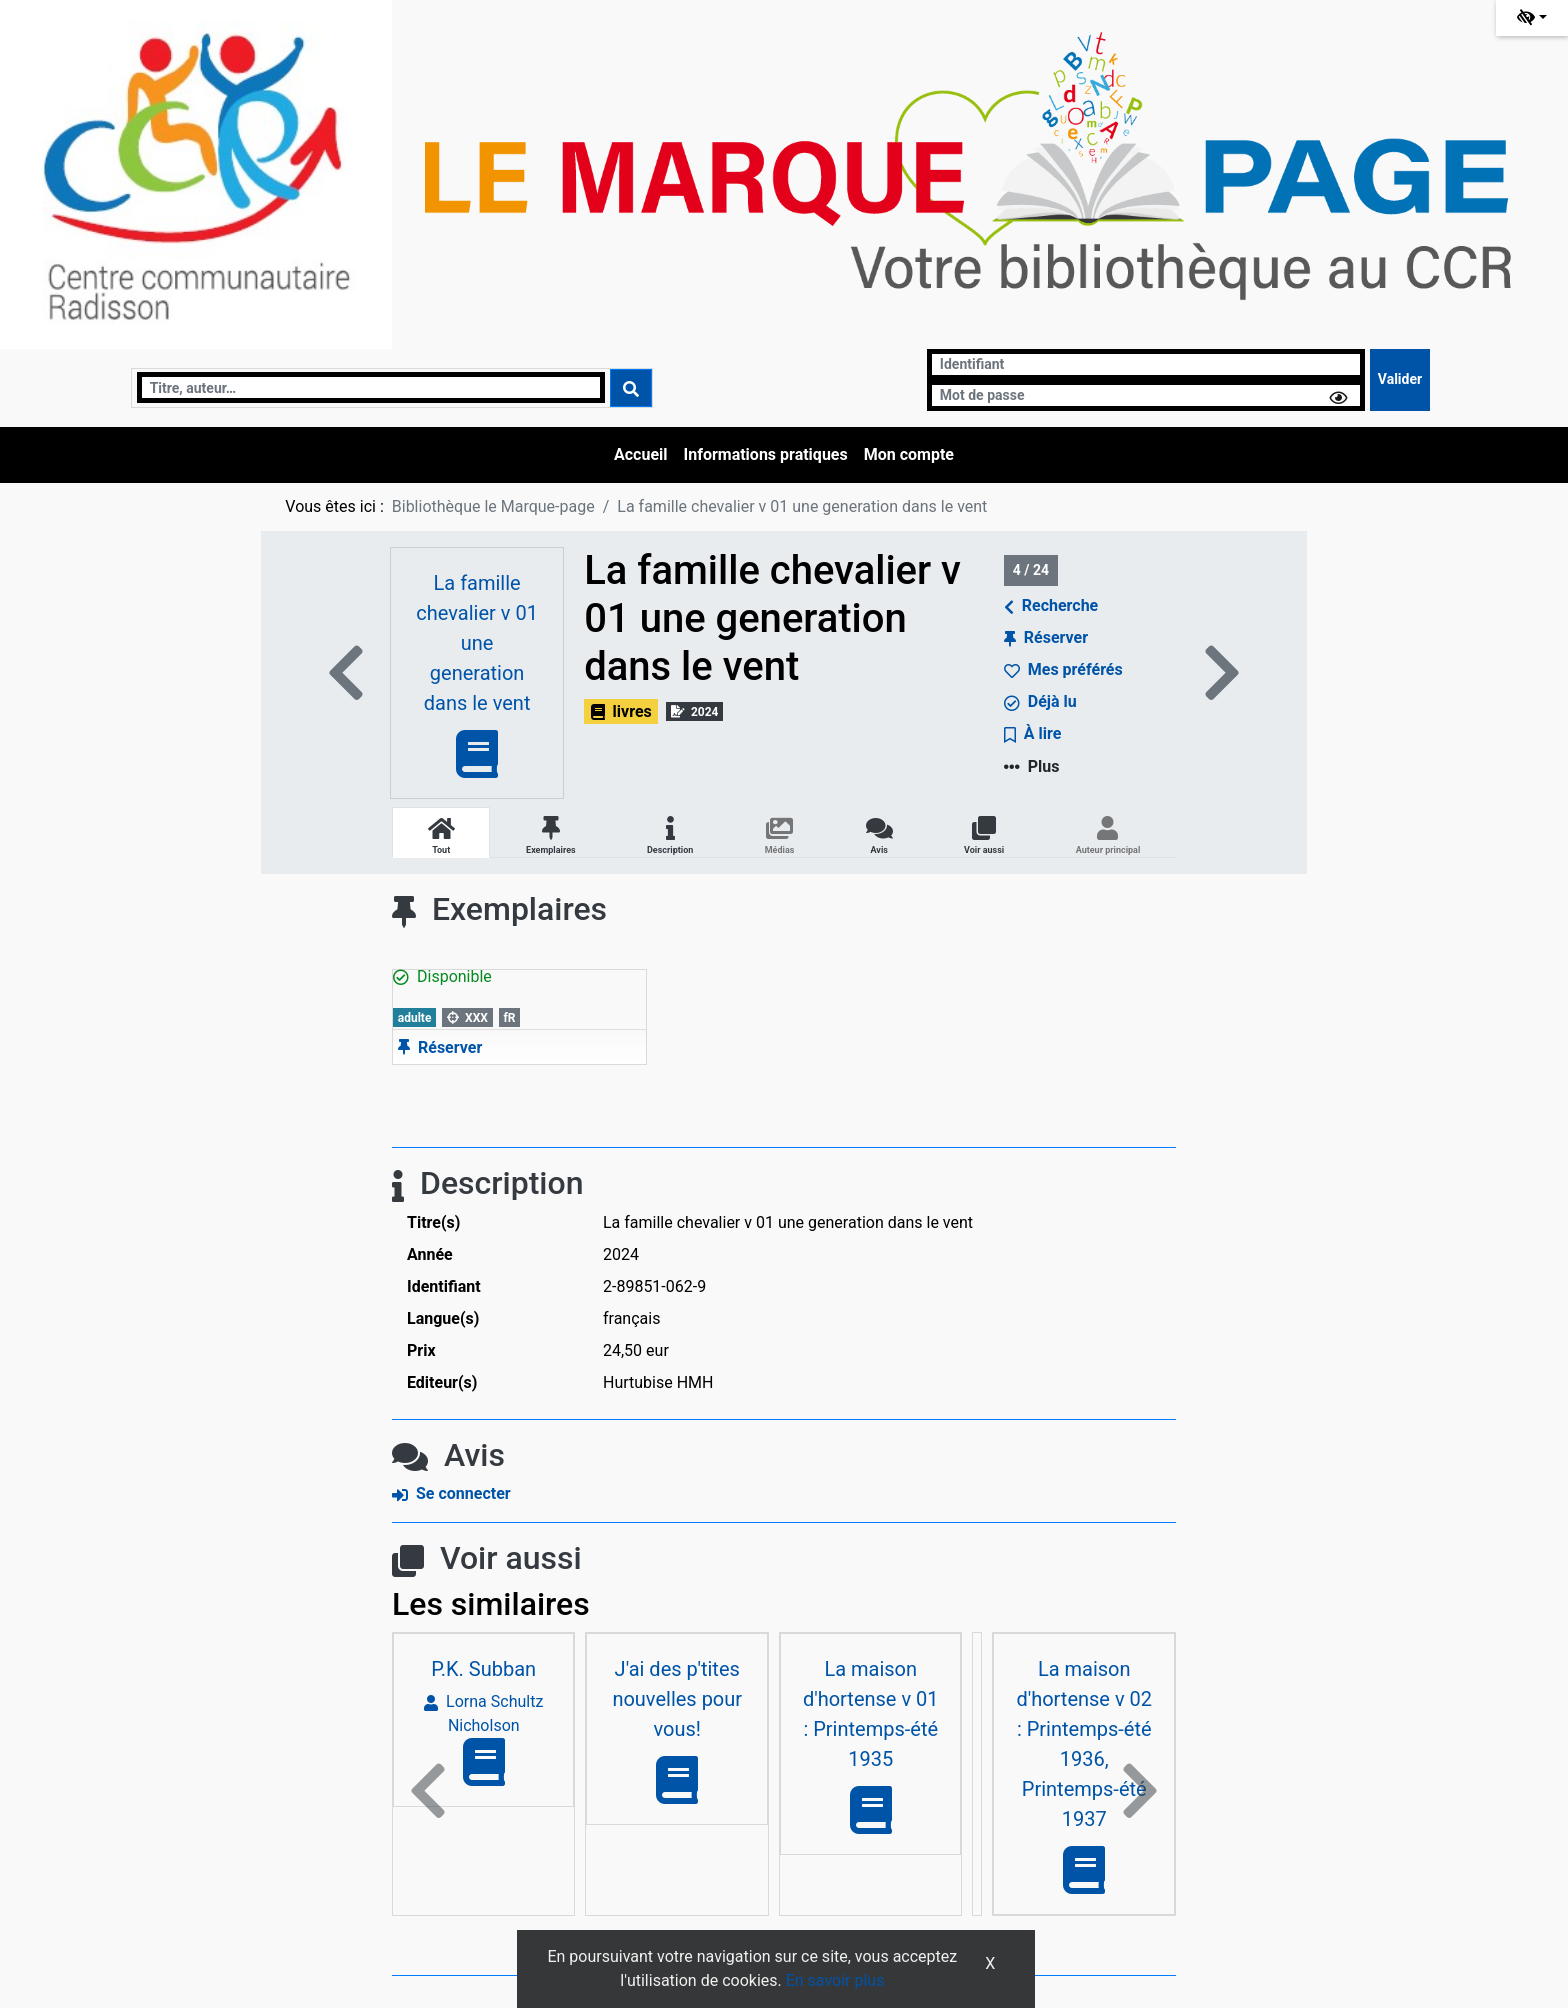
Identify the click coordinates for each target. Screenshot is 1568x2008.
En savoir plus (835, 1980)
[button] (428, 1792)
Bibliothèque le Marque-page (493, 506)
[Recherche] (371, 387)
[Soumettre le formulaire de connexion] (1400, 380)
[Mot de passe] (1146, 395)
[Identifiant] (1146, 364)
